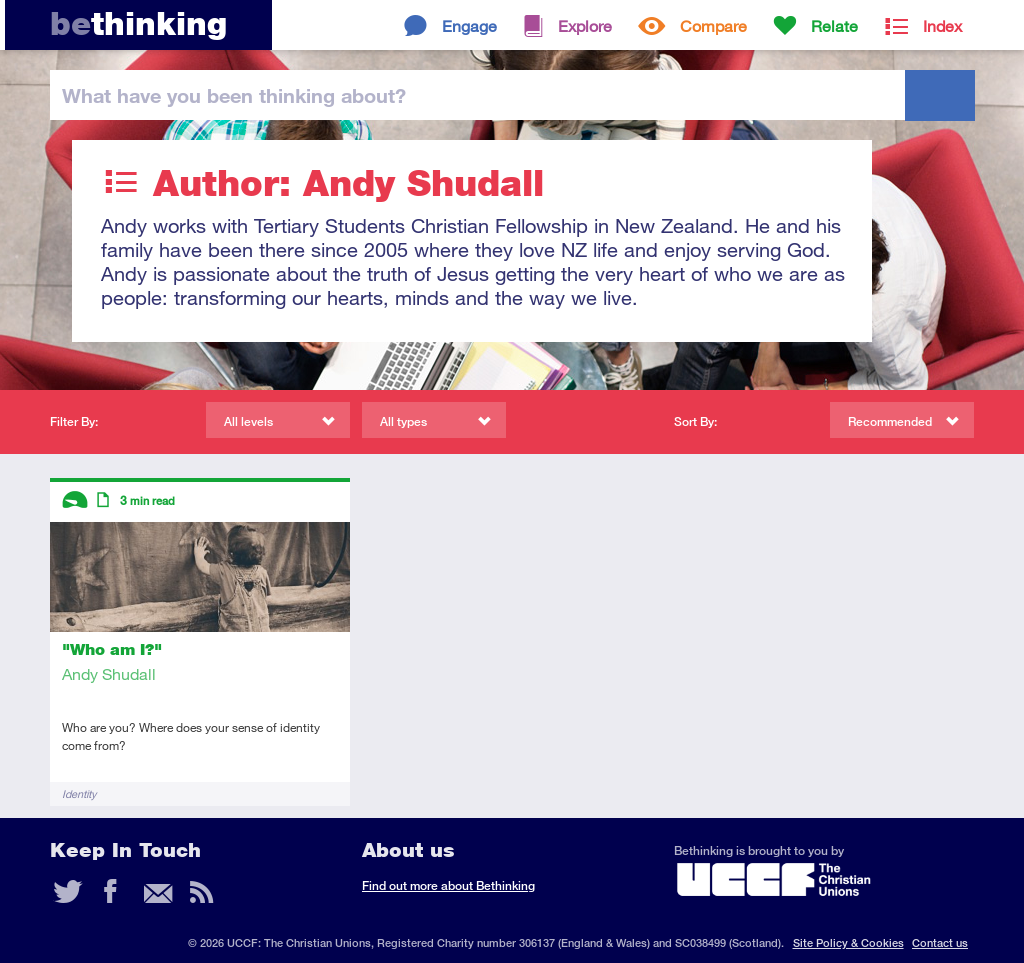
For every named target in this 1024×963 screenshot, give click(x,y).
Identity (79, 793)
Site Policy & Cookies (848, 942)
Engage (469, 25)
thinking (138, 23)
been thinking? (234, 95)
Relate (834, 25)
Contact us (940, 942)
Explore (585, 25)
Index (942, 25)
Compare (713, 25)
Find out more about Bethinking (448, 885)
